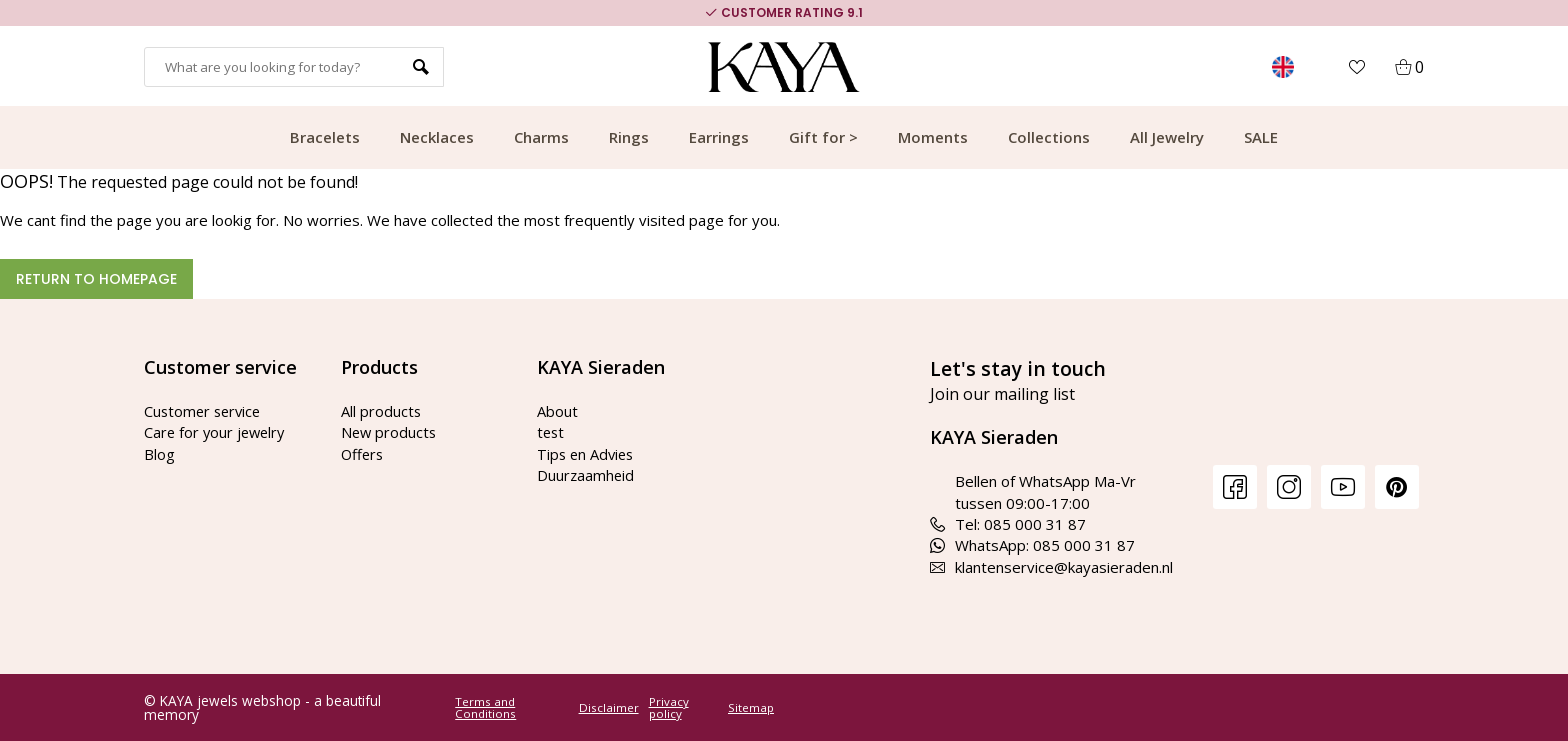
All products (381, 411)
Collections (1049, 137)
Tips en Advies (587, 454)
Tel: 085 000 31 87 (1008, 524)
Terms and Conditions (485, 707)
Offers (363, 454)
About (557, 411)
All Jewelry (1167, 137)
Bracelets (325, 137)
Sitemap (751, 708)
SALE (1261, 137)
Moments (933, 137)
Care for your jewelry (217, 432)
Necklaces (437, 137)
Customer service (205, 411)
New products (390, 432)
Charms (541, 137)
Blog (159, 454)
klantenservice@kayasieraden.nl (1051, 567)
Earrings (719, 137)
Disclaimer (609, 708)
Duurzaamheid (586, 475)
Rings (629, 137)
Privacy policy (669, 707)
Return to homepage (96, 279)
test (551, 432)
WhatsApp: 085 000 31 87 (1032, 545)
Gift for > (823, 137)
